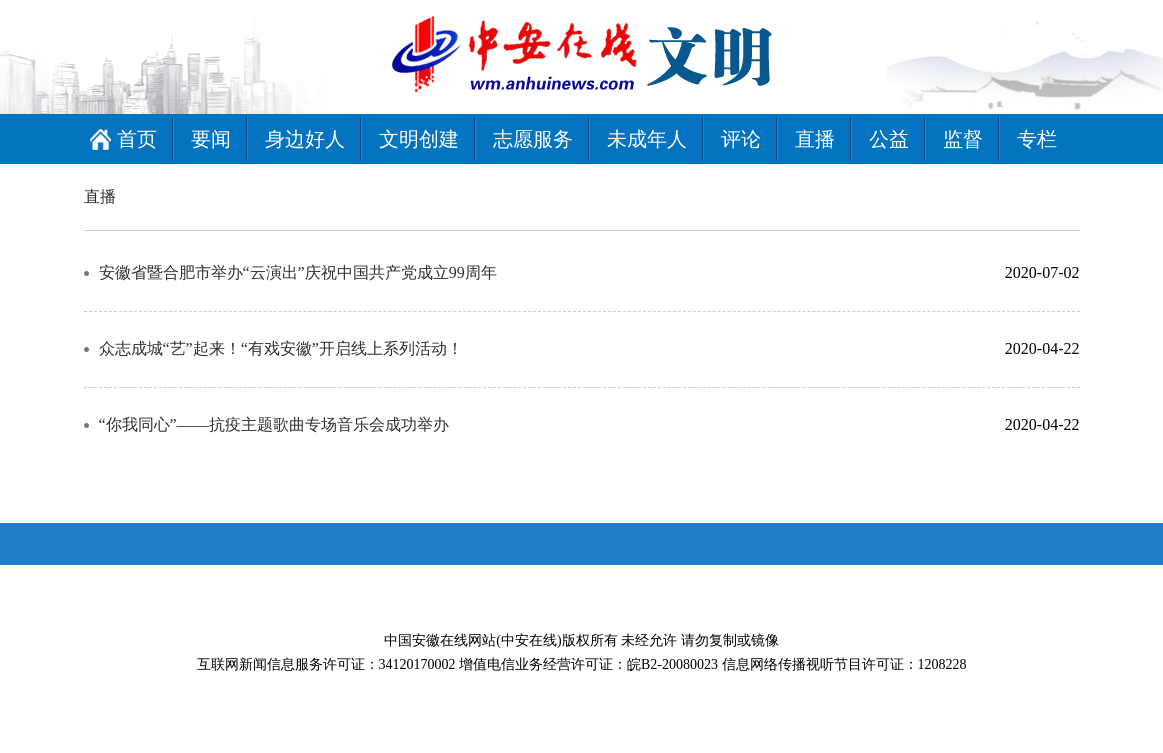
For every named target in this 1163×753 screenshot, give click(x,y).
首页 (137, 139)
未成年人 (647, 139)
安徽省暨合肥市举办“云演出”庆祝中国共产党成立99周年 (298, 272)
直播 (815, 139)
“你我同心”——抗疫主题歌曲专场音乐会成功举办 (274, 424)
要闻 (211, 139)
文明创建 (419, 139)
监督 (963, 139)
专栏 (1037, 139)
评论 (741, 139)
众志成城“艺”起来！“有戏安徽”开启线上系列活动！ (281, 348)
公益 (889, 139)
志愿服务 (533, 139)
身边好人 (305, 139)
